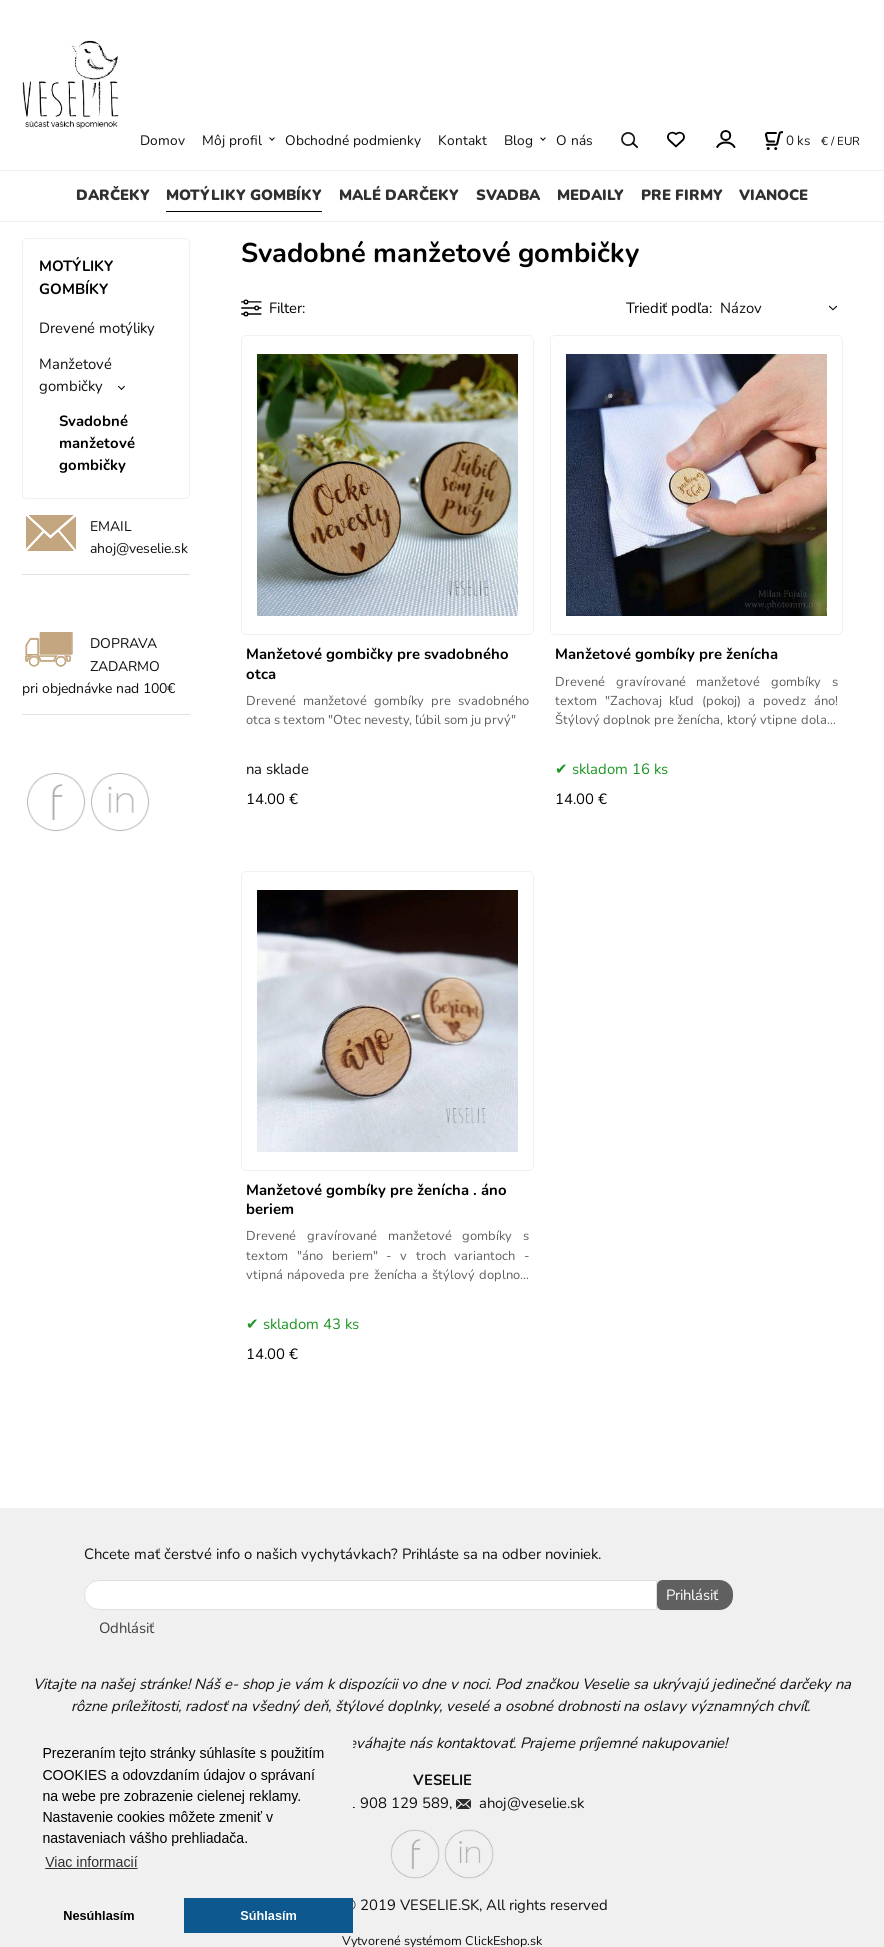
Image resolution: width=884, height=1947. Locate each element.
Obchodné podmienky (353, 140)
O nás (574, 140)
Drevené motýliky (97, 328)
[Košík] (787, 140)
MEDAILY (590, 195)
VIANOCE (773, 195)
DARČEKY (113, 195)
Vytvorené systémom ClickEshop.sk (442, 1935)
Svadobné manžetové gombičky (97, 443)
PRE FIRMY (682, 195)
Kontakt (462, 140)
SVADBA (508, 195)
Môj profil (232, 140)
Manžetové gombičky (75, 375)
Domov (162, 140)
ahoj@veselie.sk (139, 548)
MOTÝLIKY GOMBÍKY (244, 195)
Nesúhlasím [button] (98, 1915)
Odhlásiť (126, 1624)
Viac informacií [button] (91, 1862)
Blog (518, 140)
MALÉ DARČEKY (399, 195)
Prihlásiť (688, 1595)
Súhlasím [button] (268, 1915)
